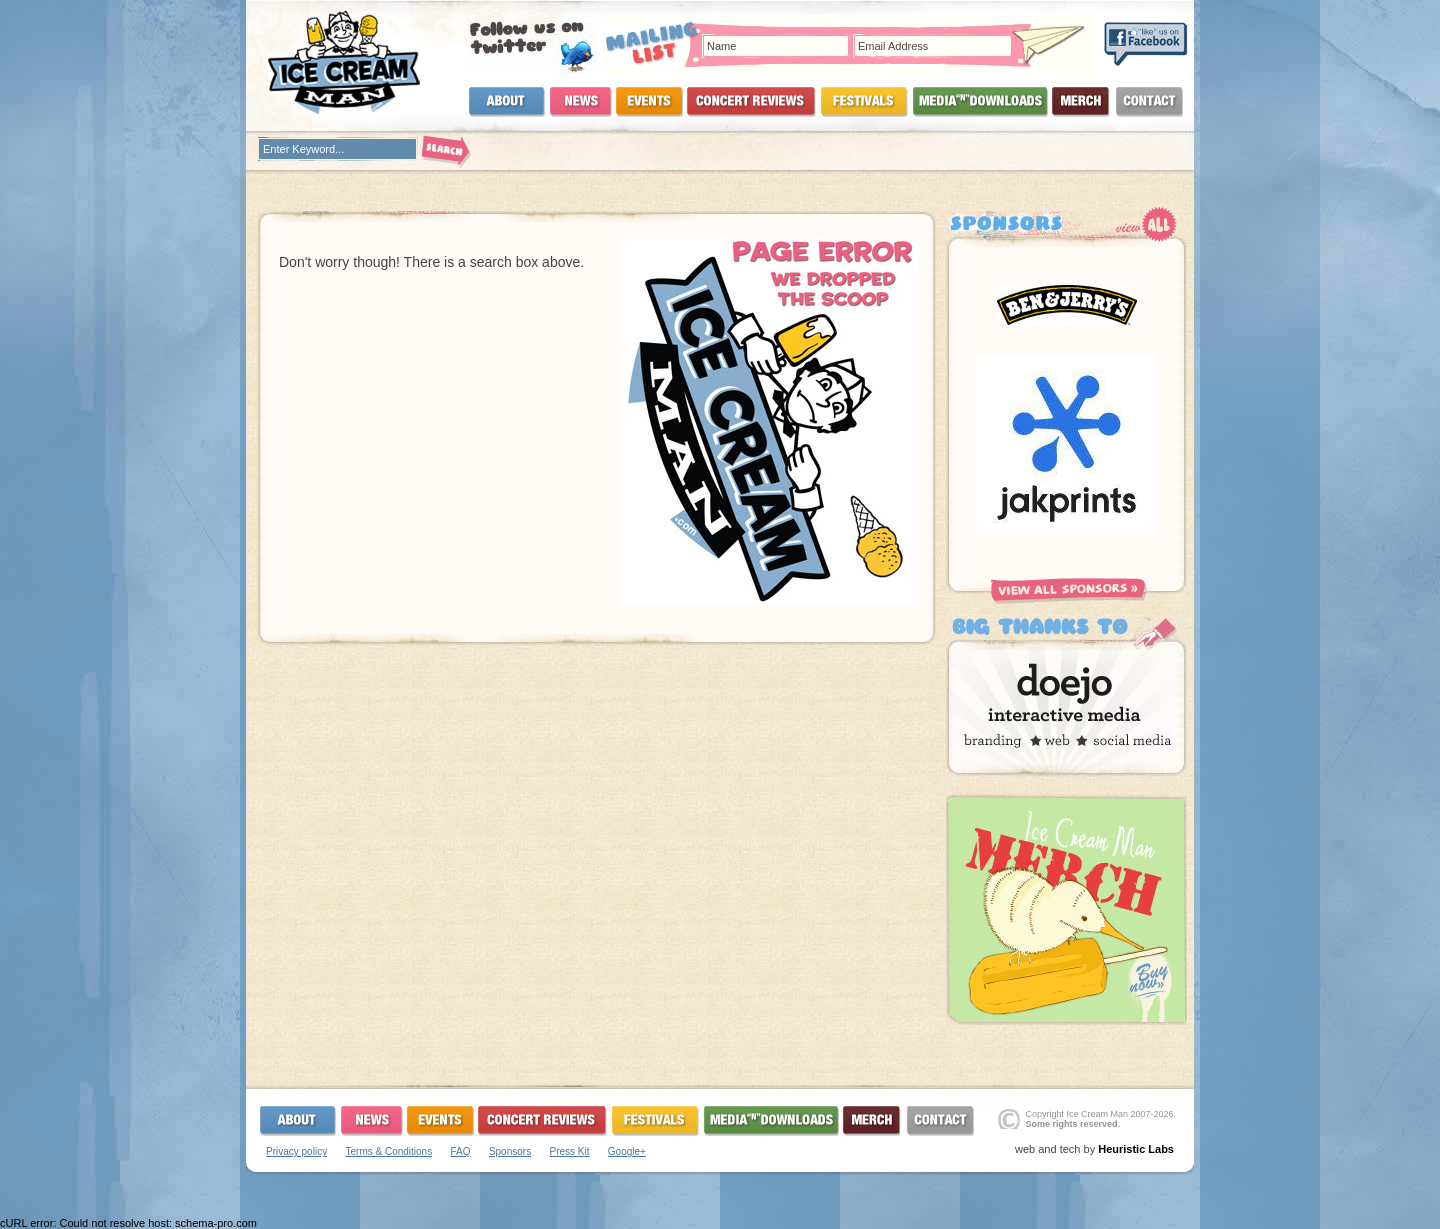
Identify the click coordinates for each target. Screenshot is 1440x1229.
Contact (1149, 102)
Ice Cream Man (356, 62)
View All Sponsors (1069, 591)
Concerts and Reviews (751, 102)
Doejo (1066, 699)
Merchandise (1081, 102)
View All (1146, 224)
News (581, 102)
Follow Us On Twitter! (531, 43)
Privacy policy (296, 1151)
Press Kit (569, 1151)
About (506, 102)
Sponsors (510, 1151)
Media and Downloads (980, 102)
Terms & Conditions (388, 1151)
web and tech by (1094, 1149)
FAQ (461, 1151)
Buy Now (1066, 909)
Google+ (627, 1151)
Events (649, 102)
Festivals (864, 102)
